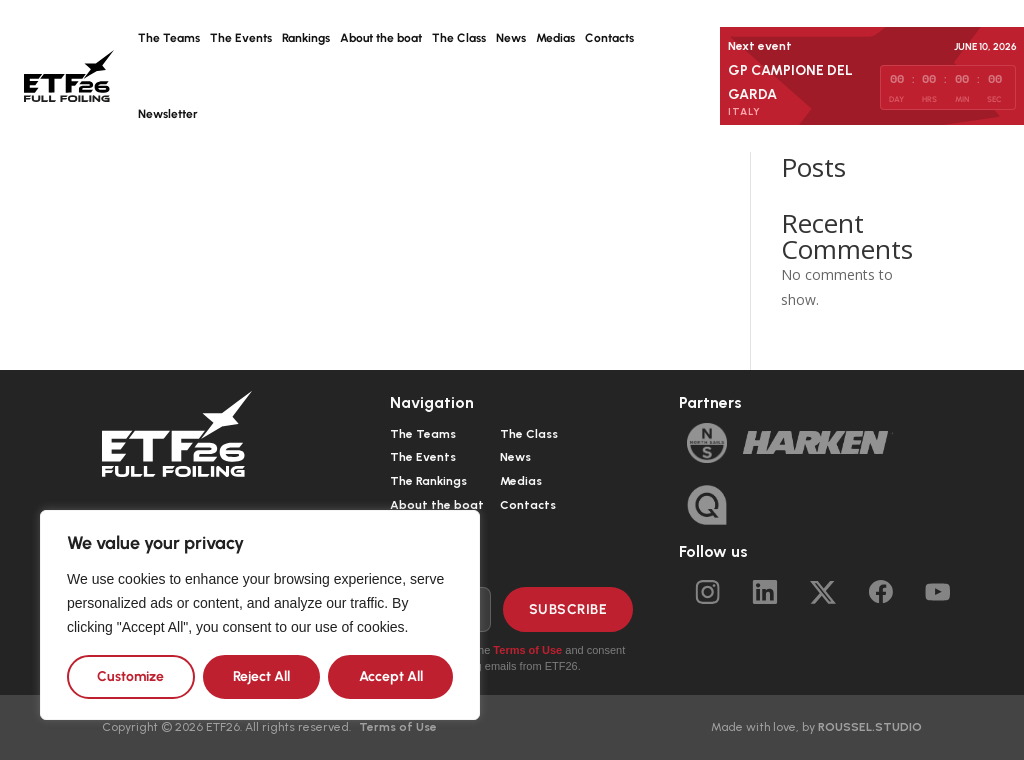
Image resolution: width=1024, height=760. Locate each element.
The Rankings (428, 481)
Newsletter (168, 114)
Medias (555, 38)
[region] (260, 615)
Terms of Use (527, 650)
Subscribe (568, 609)
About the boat (381, 38)
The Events (241, 38)
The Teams (169, 38)
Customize (130, 676)
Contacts (609, 38)
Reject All (261, 676)
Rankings (306, 38)
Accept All (391, 676)
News (511, 38)
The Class (459, 38)
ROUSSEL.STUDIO (870, 727)
